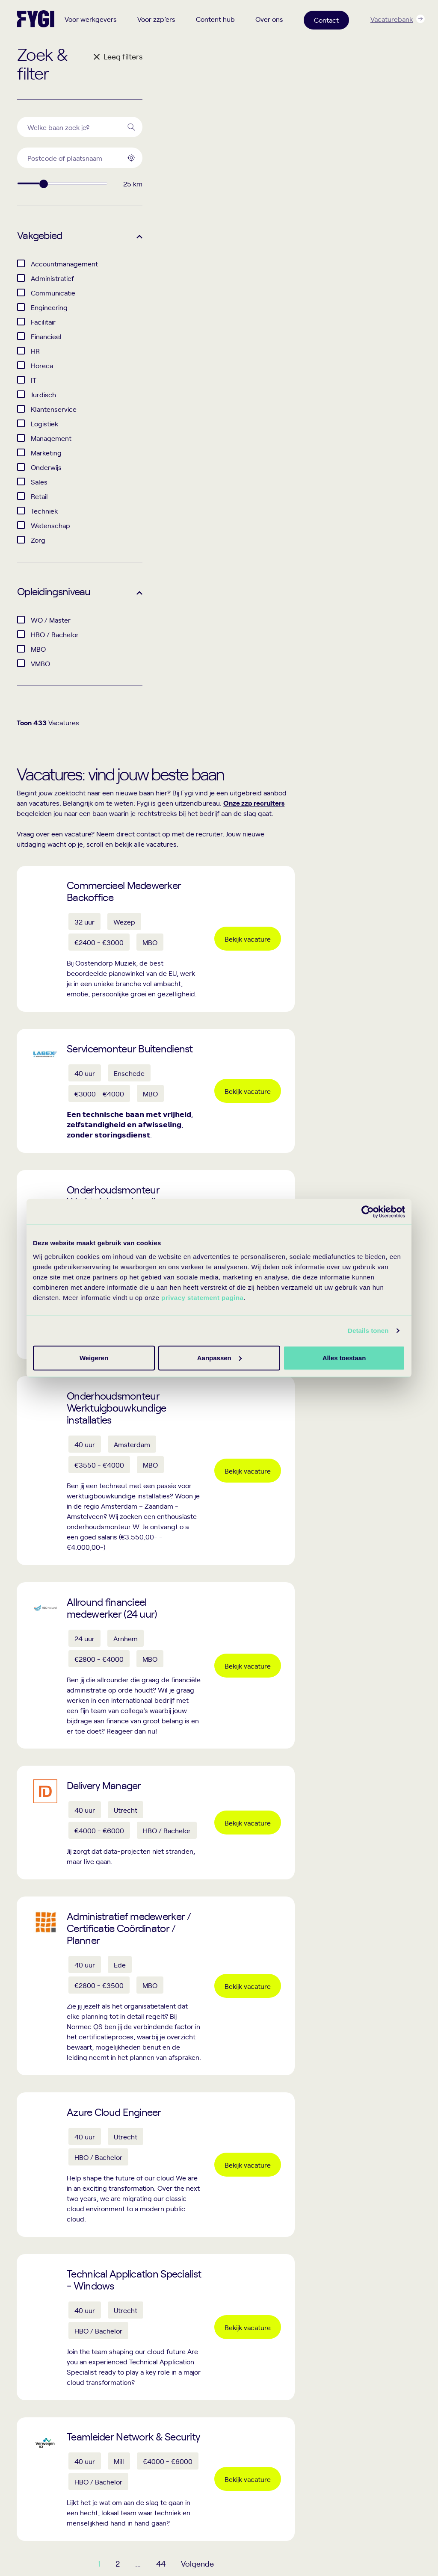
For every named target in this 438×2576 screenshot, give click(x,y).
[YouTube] (95, 2543)
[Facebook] (25, 2543)
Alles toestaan (93, 1357)
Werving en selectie (148, 2391)
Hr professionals (218, 2376)
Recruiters (210, 2362)
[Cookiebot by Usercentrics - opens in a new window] (367, 1211)
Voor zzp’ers (156, 19)
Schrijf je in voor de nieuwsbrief (353, 2245)
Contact (326, 19)
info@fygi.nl (33, 2397)
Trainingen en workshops (379, 2435)
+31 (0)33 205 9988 (44, 2388)
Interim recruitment (147, 2362)
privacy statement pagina (202, 1297)
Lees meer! (402, 2113)
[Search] (131, 127)
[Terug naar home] (35, 18)
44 (294, 2065)
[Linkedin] (48, 2543)
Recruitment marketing (152, 2406)
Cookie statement (275, 2539)
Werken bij (360, 2406)
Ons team (359, 2391)
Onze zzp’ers (363, 2376)
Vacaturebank (391, 19)
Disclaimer (328, 2539)
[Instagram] (71, 2543)
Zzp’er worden (215, 2391)
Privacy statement (211, 2539)
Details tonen (368, 1330)
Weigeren (341, 1357)
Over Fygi (358, 2362)
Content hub (215, 19)
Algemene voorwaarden (389, 2539)
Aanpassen (217, 1357)
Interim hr (134, 2376)
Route (36, 2490)
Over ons (269, 19)
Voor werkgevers (91, 19)
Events (355, 2420)
